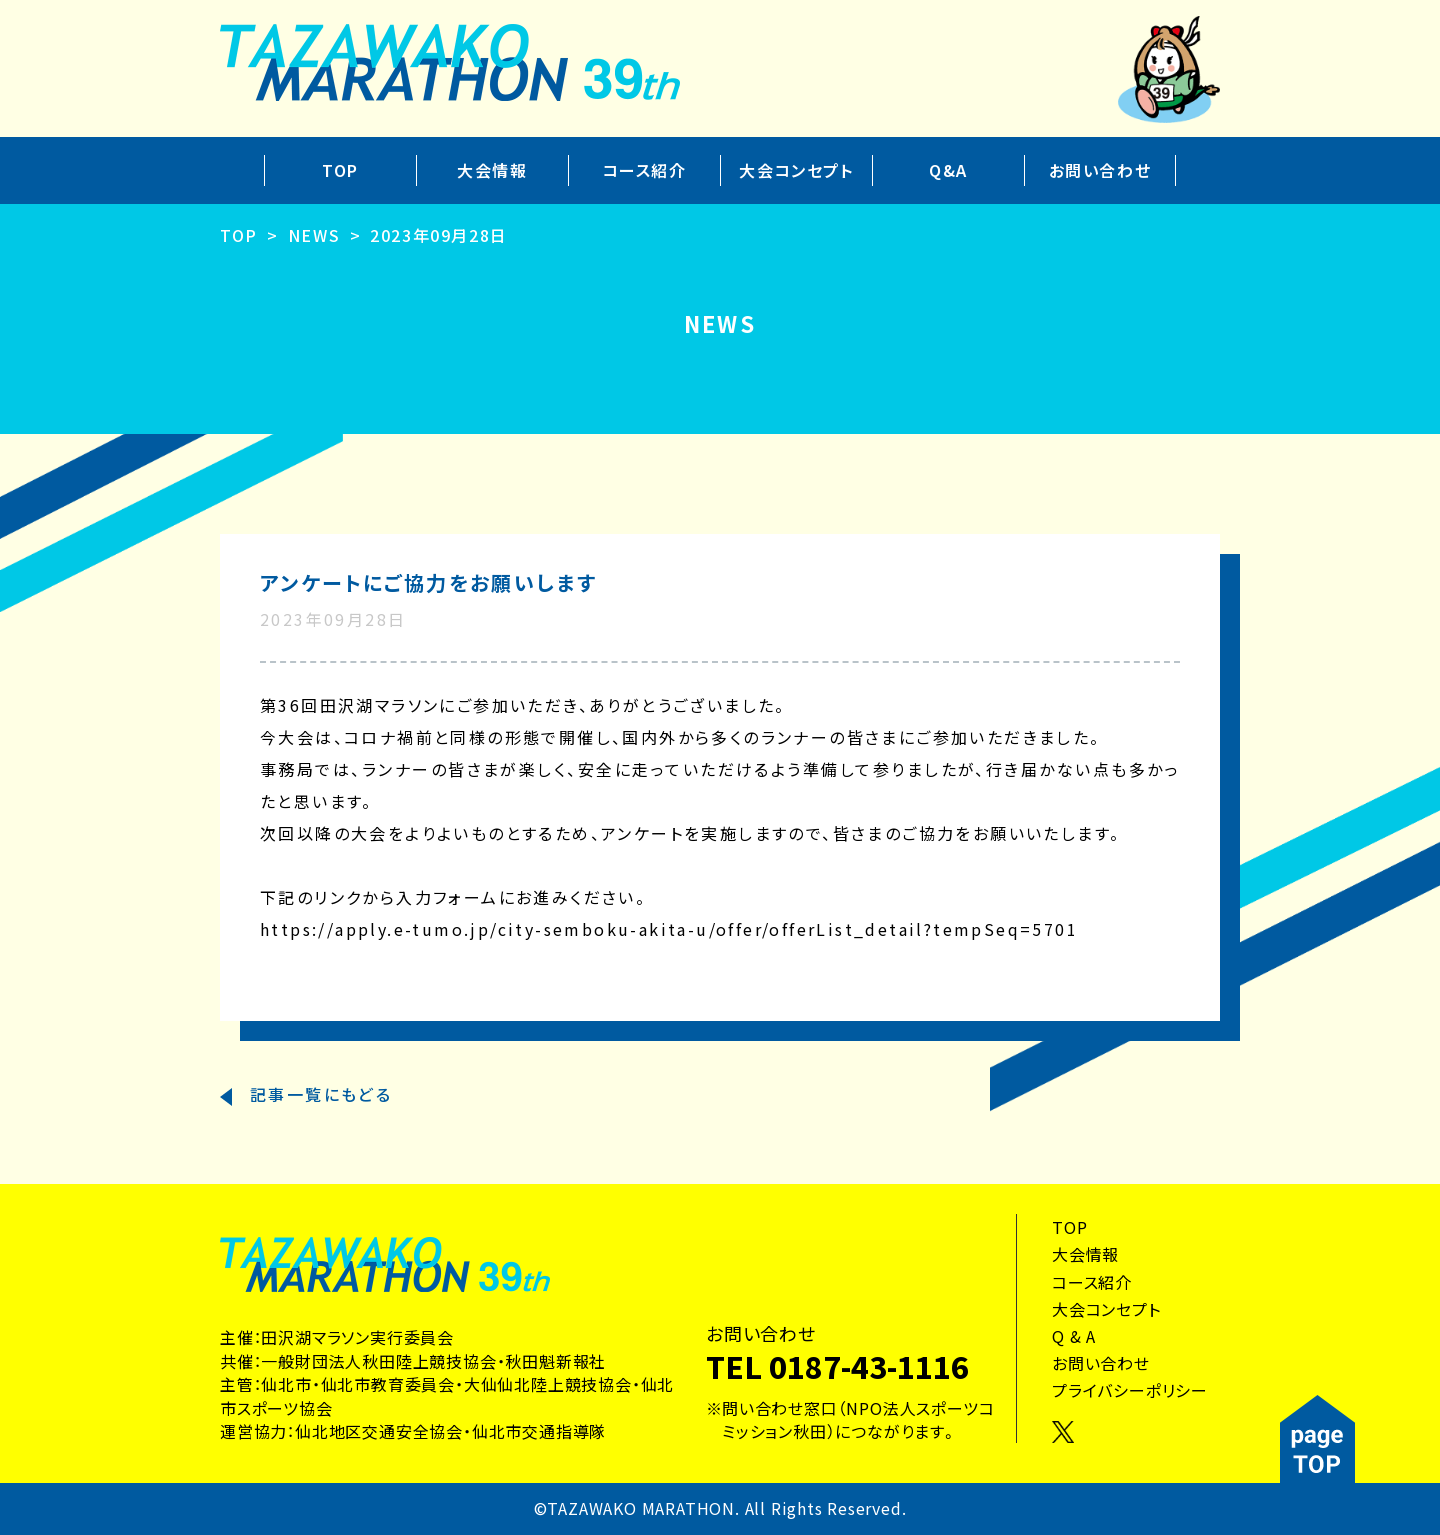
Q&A (948, 170)
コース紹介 (645, 170)
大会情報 (492, 170)
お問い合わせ (1100, 170)
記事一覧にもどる (321, 1094)
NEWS (314, 235)
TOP (340, 170)
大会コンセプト (796, 170)
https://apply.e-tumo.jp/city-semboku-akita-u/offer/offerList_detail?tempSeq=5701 (669, 929)
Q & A (1074, 1336)
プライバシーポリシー (1130, 1390)
